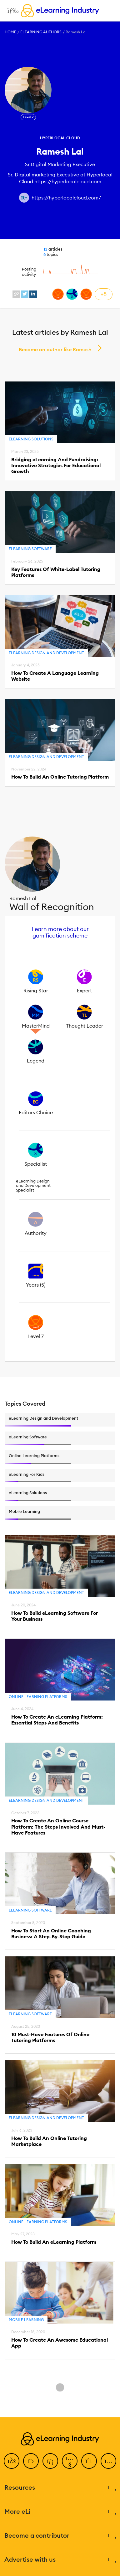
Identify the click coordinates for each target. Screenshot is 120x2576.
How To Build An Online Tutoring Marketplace (49, 2141)
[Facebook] (11, 2461)
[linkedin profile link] (33, 294)
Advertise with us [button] (60, 2559)
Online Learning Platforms (38, 1696)
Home (10, 32)
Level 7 (28, 117)
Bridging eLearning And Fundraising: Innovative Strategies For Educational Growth (56, 465)
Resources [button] (60, 2487)
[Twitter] (31, 2461)
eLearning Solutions (31, 439)
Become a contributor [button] (60, 2535)
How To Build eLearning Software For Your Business (54, 1616)
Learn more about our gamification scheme (60, 932)
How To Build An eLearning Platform (53, 2242)
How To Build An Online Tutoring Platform (60, 777)
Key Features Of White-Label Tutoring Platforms (55, 572)
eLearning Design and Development (46, 652)
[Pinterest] (89, 2461)
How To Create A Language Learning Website (55, 676)
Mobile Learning (26, 2319)
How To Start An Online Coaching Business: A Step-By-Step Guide (51, 1934)
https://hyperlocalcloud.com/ (66, 197)
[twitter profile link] (24, 294)
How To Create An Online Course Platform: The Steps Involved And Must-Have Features (58, 1826)
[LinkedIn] (50, 2461)
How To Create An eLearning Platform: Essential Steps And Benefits (57, 1720)
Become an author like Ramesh (55, 349)
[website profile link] (16, 294)
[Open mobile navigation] (11, 10)
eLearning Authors (41, 32)
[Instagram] (108, 2461)
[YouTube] (70, 2461)
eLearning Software (30, 548)
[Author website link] (24, 198)
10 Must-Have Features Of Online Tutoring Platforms (50, 2037)
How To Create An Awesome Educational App (59, 2343)
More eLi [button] (60, 2511)
